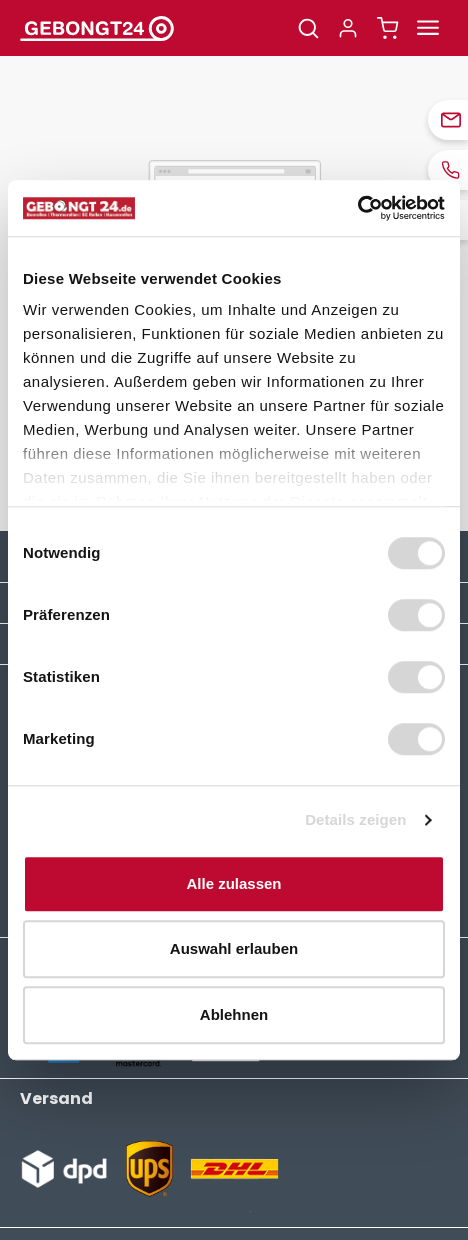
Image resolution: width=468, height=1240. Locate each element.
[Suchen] (308, 28)
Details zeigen (355, 819)
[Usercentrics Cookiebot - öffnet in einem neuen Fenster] (357, 208)
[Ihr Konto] (348, 28)
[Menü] (428, 28)
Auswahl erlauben (234, 948)
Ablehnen (234, 1014)
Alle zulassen (233, 883)
